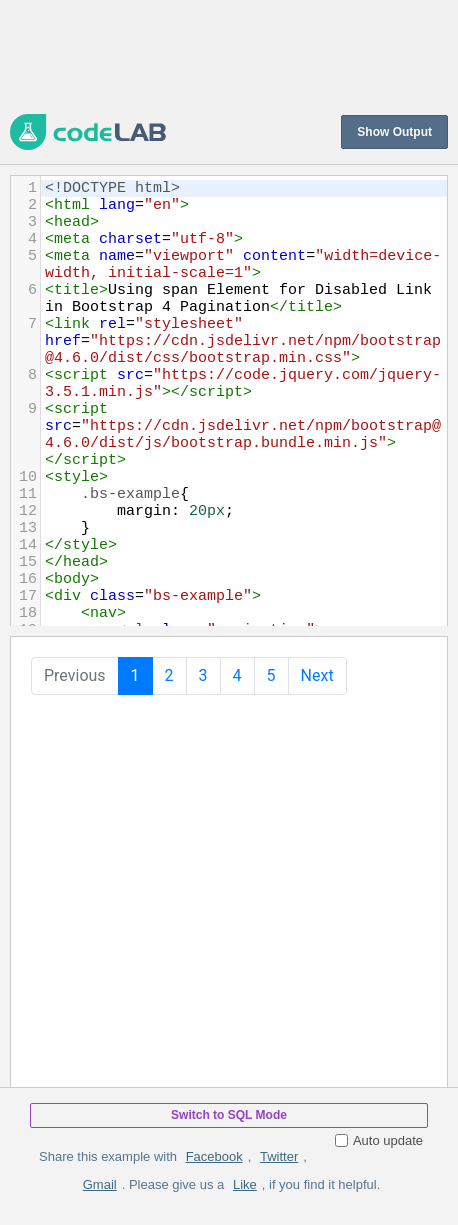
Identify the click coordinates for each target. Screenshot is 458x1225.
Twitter (279, 1156)
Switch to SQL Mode (229, 1115)
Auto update (379, 1140)
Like (245, 1184)
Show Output (394, 132)
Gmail (100, 1184)
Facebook (214, 1156)
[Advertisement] (229, 55)
